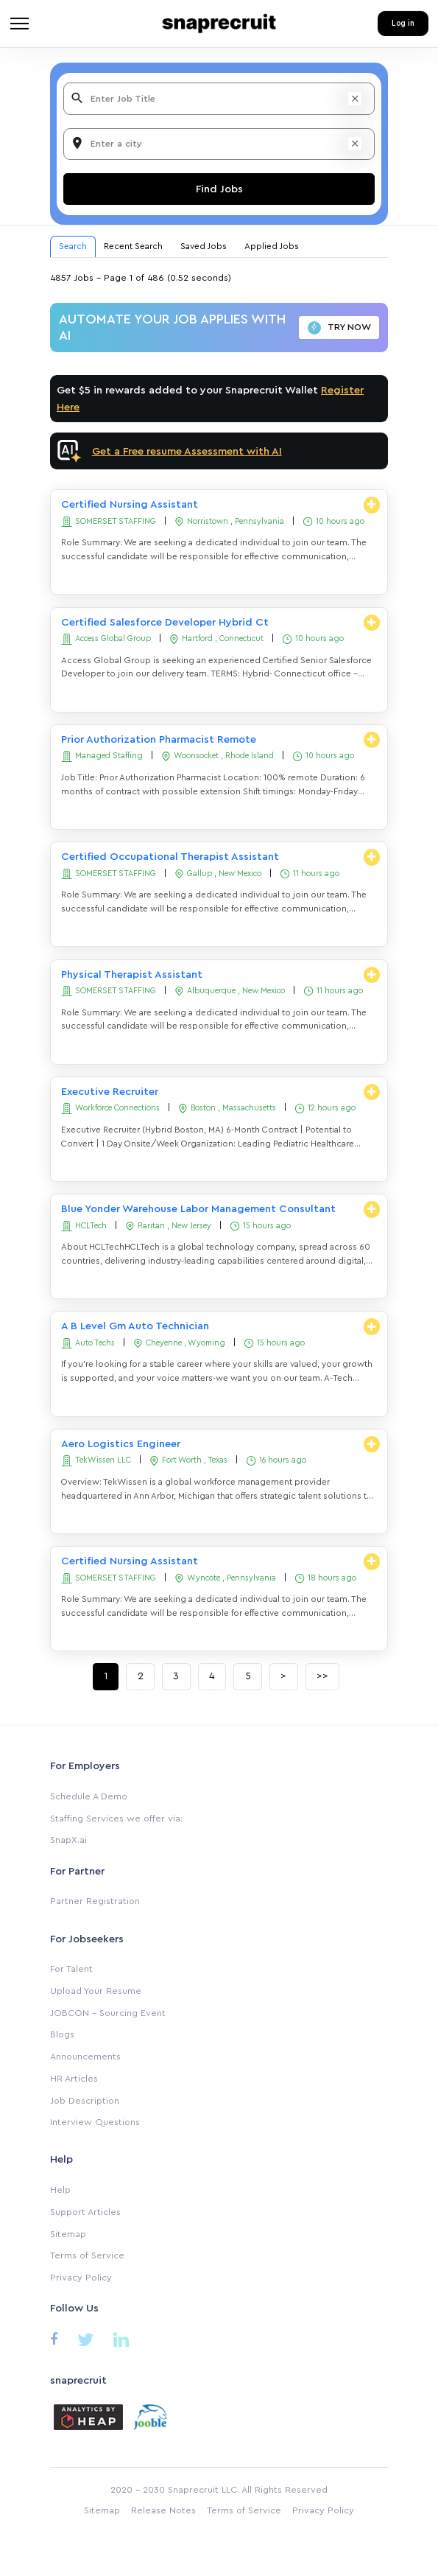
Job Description (84, 2100)
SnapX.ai (68, 1839)
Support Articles (85, 2212)
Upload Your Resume (95, 1991)
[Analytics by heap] (88, 2416)
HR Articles (74, 2078)
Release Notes (163, 2510)
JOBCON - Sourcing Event (108, 2013)
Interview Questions (95, 2122)
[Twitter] (85, 2343)
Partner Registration (95, 1901)
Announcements (85, 2056)
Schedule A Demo (88, 1796)
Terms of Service (87, 2255)
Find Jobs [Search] (219, 189)
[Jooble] (150, 2416)
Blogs (62, 2034)
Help (60, 2189)
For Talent (71, 1968)
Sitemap (68, 2234)
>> (322, 1676)
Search (73, 246)
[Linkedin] (121, 2343)
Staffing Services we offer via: (116, 1818)
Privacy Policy (81, 2277)
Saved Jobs (203, 246)
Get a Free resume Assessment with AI (187, 451)
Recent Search (133, 246)
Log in (403, 23)
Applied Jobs (271, 246)
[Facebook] (53, 2341)
